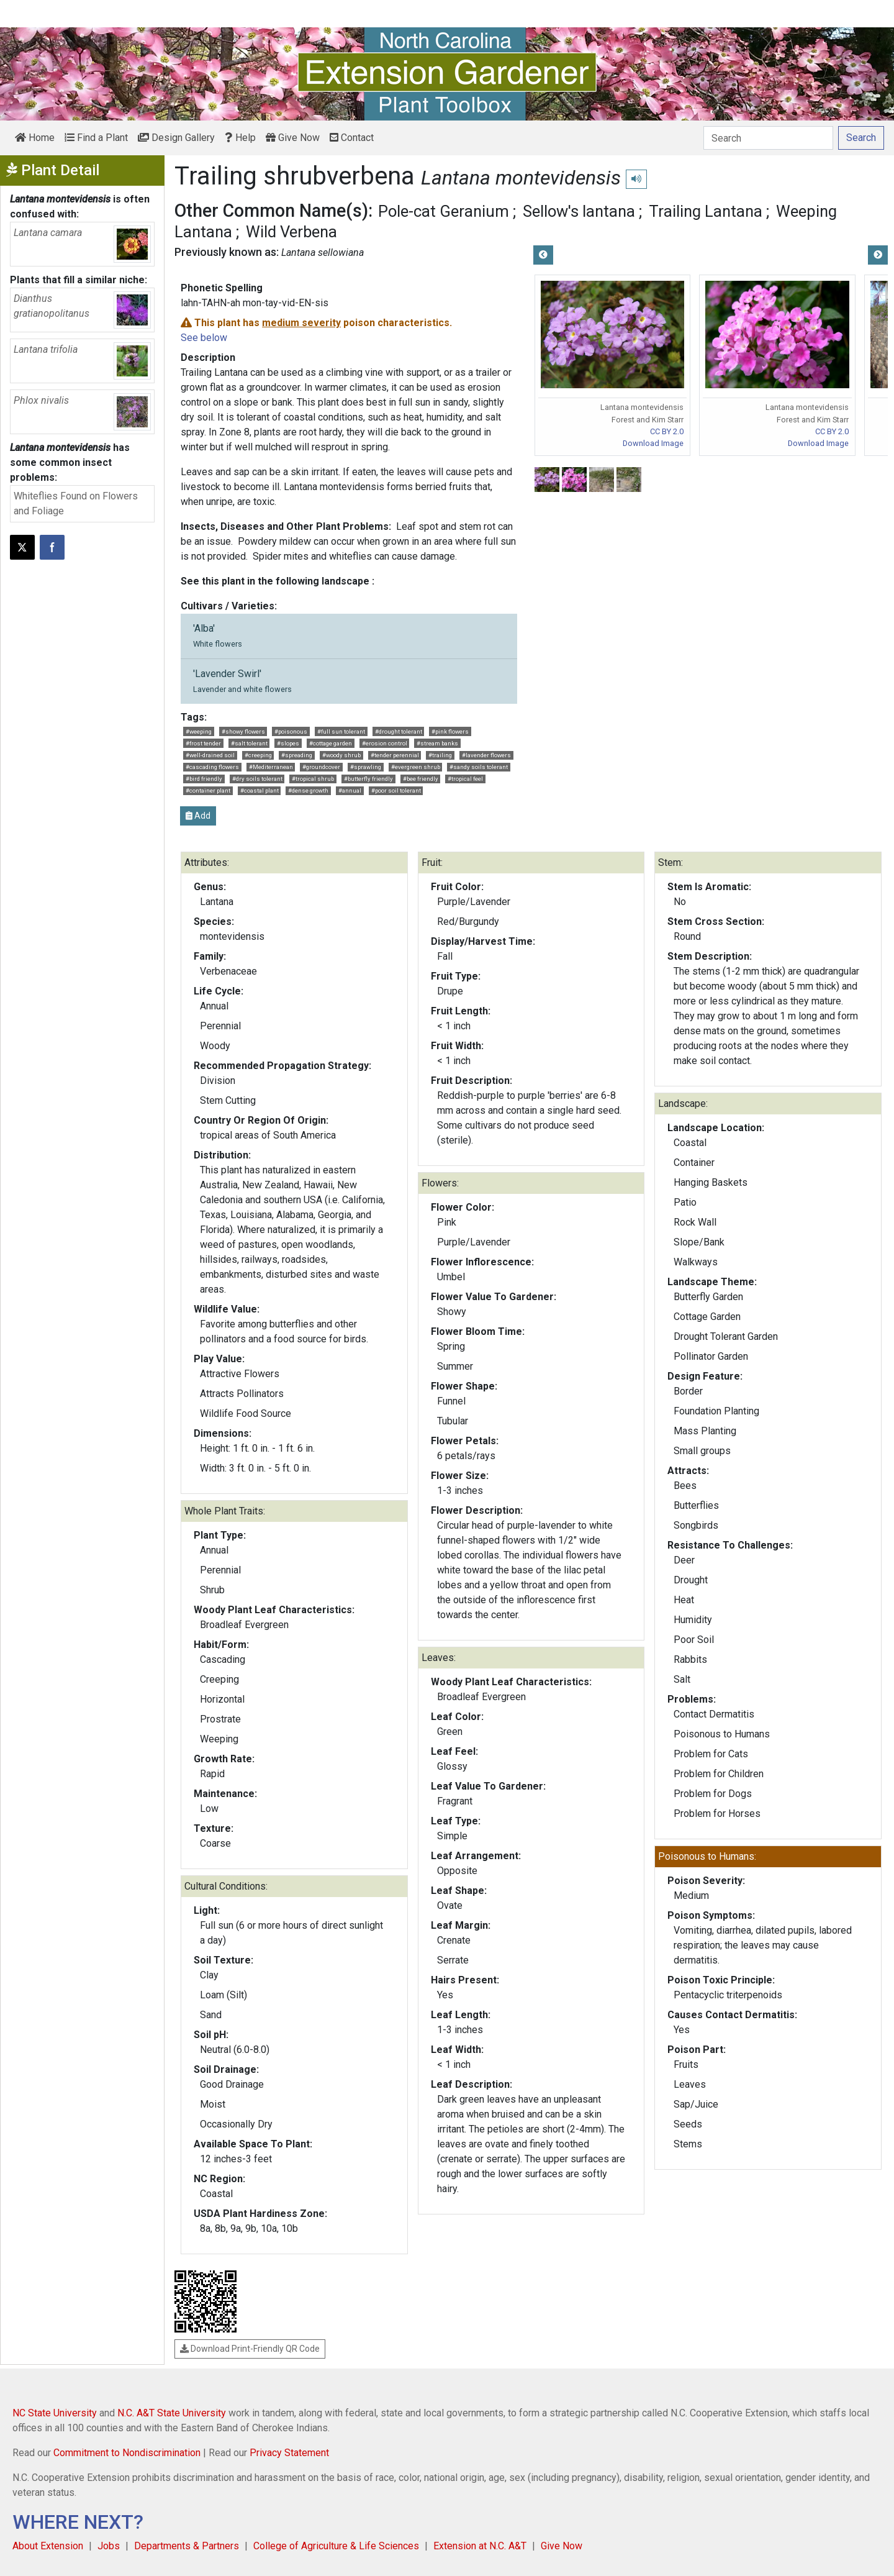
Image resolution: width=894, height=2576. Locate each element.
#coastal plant (259, 790)
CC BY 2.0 (667, 431)
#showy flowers (243, 731)
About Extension (47, 2546)
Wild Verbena (291, 231)
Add (198, 816)
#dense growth (308, 790)
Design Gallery (176, 137)
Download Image (653, 443)
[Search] (768, 138)
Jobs (108, 2546)
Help (240, 137)
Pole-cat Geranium (443, 211)
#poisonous (290, 731)
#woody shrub (341, 755)
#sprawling (365, 766)
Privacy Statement (289, 2453)
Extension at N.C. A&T (479, 2546)
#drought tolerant (398, 731)
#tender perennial (395, 755)
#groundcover (321, 766)
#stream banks (437, 743)
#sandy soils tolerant (478, 766)
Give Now (293, 137)
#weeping (199, 731)
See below (204, 338)
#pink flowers (450, 731)
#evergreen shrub (415, 766)
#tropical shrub (313, 778)
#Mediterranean (271, 766)
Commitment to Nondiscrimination (127, 2453)
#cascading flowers (212, 766)
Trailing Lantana (705, 211)
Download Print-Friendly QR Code (250, 2349)
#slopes (288, 743)
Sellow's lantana (579, 211)
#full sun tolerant (341, 731)
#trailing (440, 755)
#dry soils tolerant (257, 778)
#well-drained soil (210, 755)
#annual (349, 790)
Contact (352, 137)
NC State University (54, 2413)
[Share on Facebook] (52, 547)
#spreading (296, 755)
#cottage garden (330, 743)
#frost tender (203, 743)
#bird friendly (204, 778)
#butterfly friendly (368, 778)
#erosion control (384, 743)
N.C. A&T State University (171, 2413)
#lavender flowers (486, 755)
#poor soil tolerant (396, 790)
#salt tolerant (249, 743)
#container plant (208, 790)
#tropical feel (465, 778)
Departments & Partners (186, 2546)
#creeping (258, 755)
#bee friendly (420, 778)
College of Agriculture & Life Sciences (336, 2546)
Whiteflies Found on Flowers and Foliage (76, 503)
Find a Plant (96, 137)
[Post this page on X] (22, 547)
